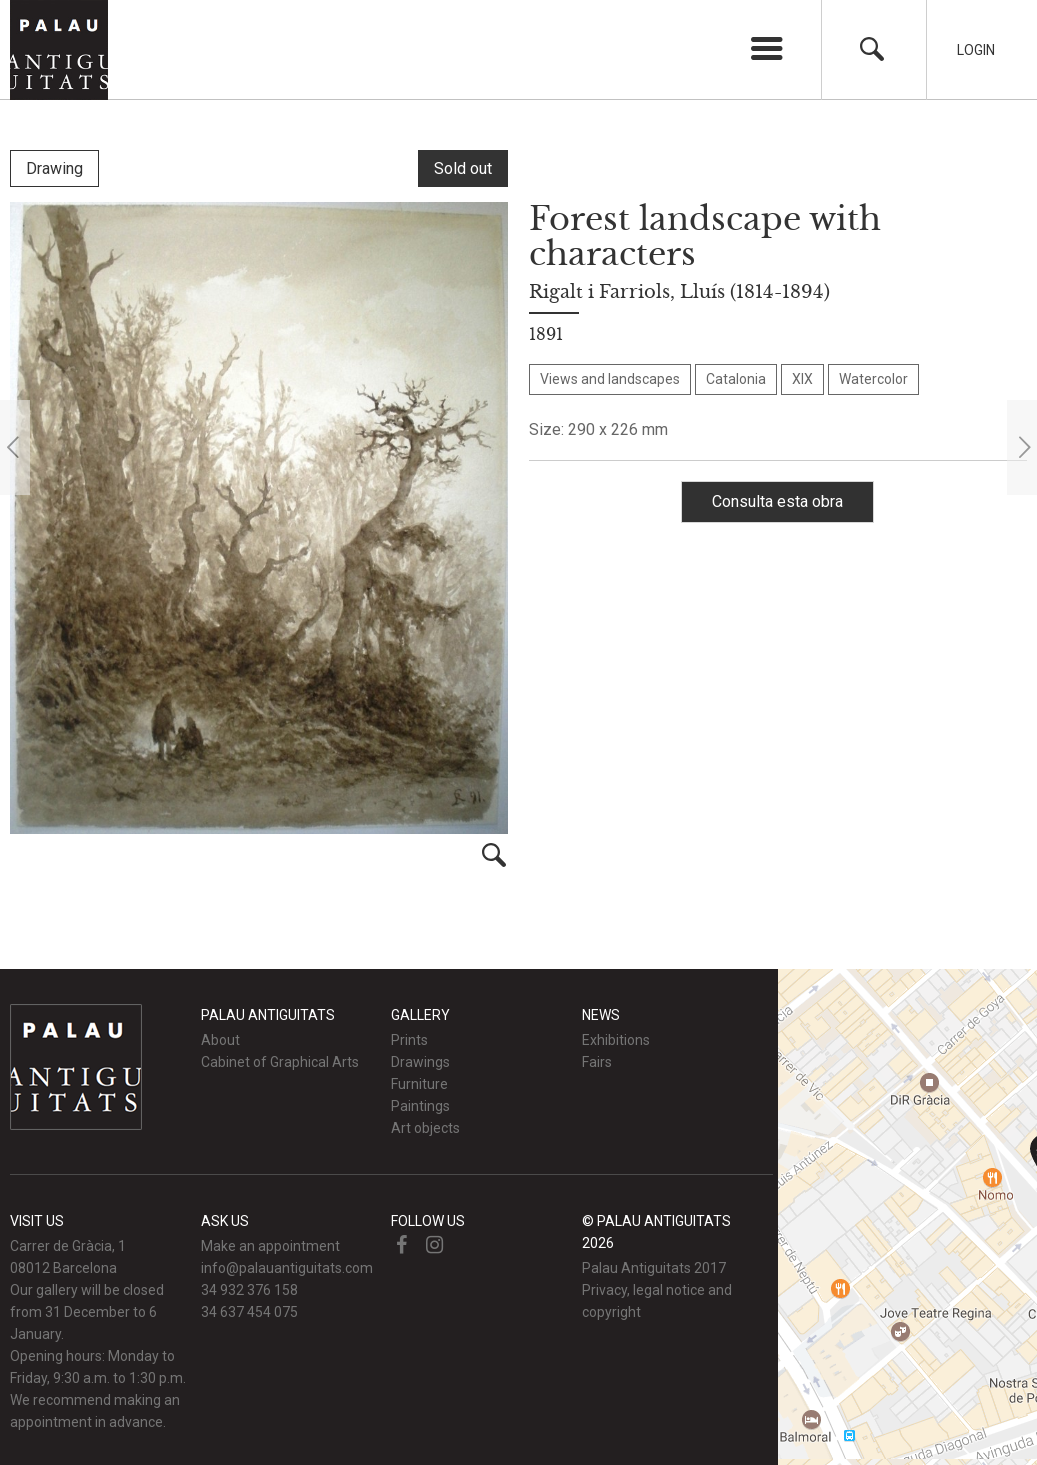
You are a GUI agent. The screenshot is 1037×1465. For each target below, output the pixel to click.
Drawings (420, 1062)
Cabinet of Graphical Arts (280, 1062)
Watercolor (873, 379)
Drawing (54, 168)
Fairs (597, 1062)
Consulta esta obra (777, 501)
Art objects (425, 1128)
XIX (802, 379)
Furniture (419, 1084)
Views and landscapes (610, 379)
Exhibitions (616, 1040)
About (220, 1040)
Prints (409, 1040)
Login (976, 50)
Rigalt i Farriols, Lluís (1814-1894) (679, 292)
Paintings (420, 1106)
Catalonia (736, 379)
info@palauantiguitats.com (287, 1268)
